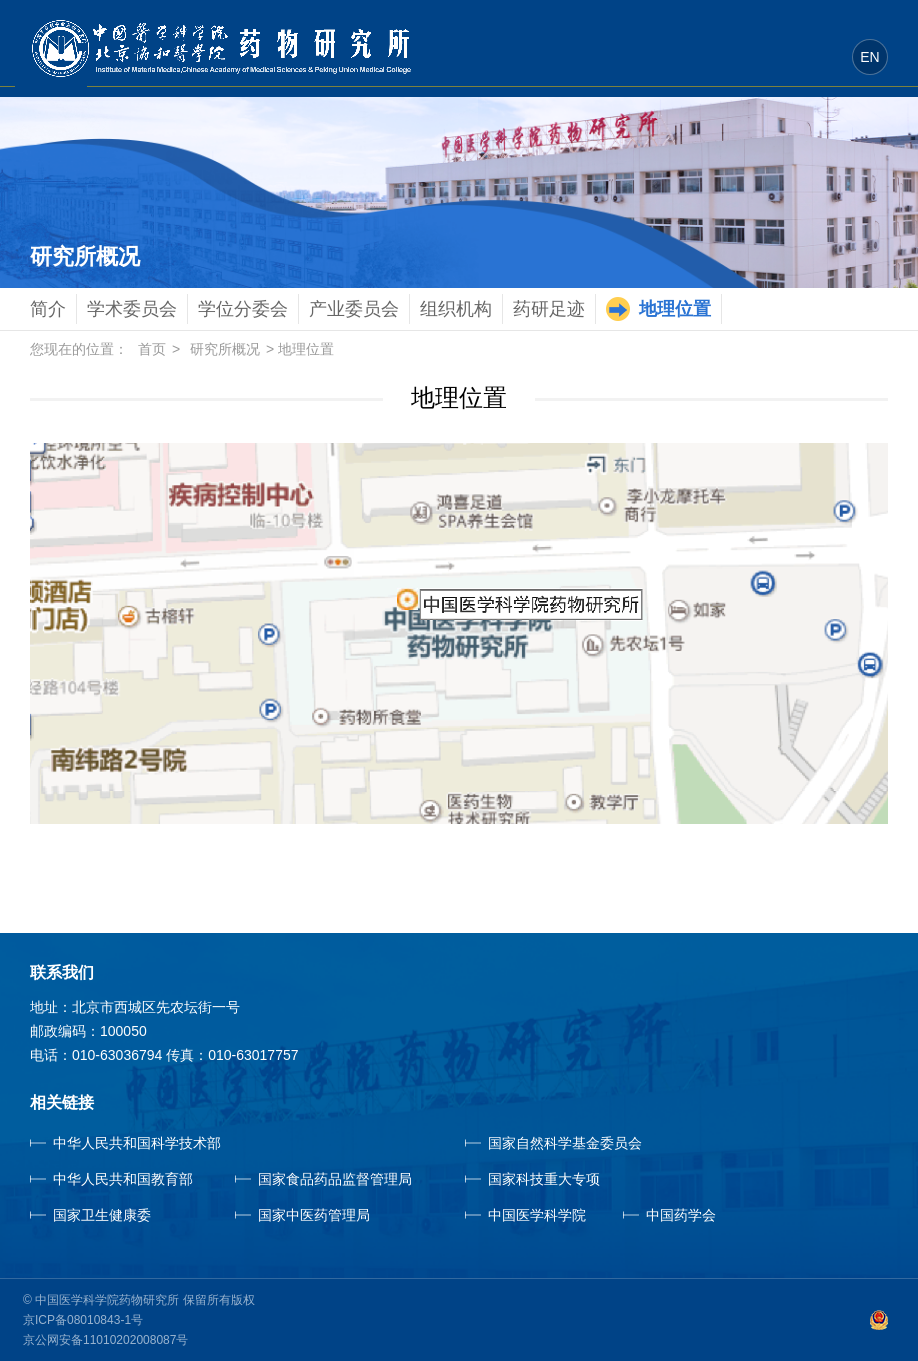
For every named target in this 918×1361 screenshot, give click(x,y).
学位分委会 (243, 309)
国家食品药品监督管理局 (335, 1179)
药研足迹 (549, 309)
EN (869, 57)
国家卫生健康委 (125, 1215)
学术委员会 (132, 309)
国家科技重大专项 (544, 1179)
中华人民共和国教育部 (123, 1179)
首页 (152, 349)
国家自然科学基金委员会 (565, 1143)
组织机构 (456, 309)
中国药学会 (681, 1215)
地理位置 (675, 309)
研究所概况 (225, 349)
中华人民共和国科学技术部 (137, 1143)
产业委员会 (354, 309)
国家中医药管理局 (343, 1215)
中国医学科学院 (537, 1215)
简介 (48, 309)
